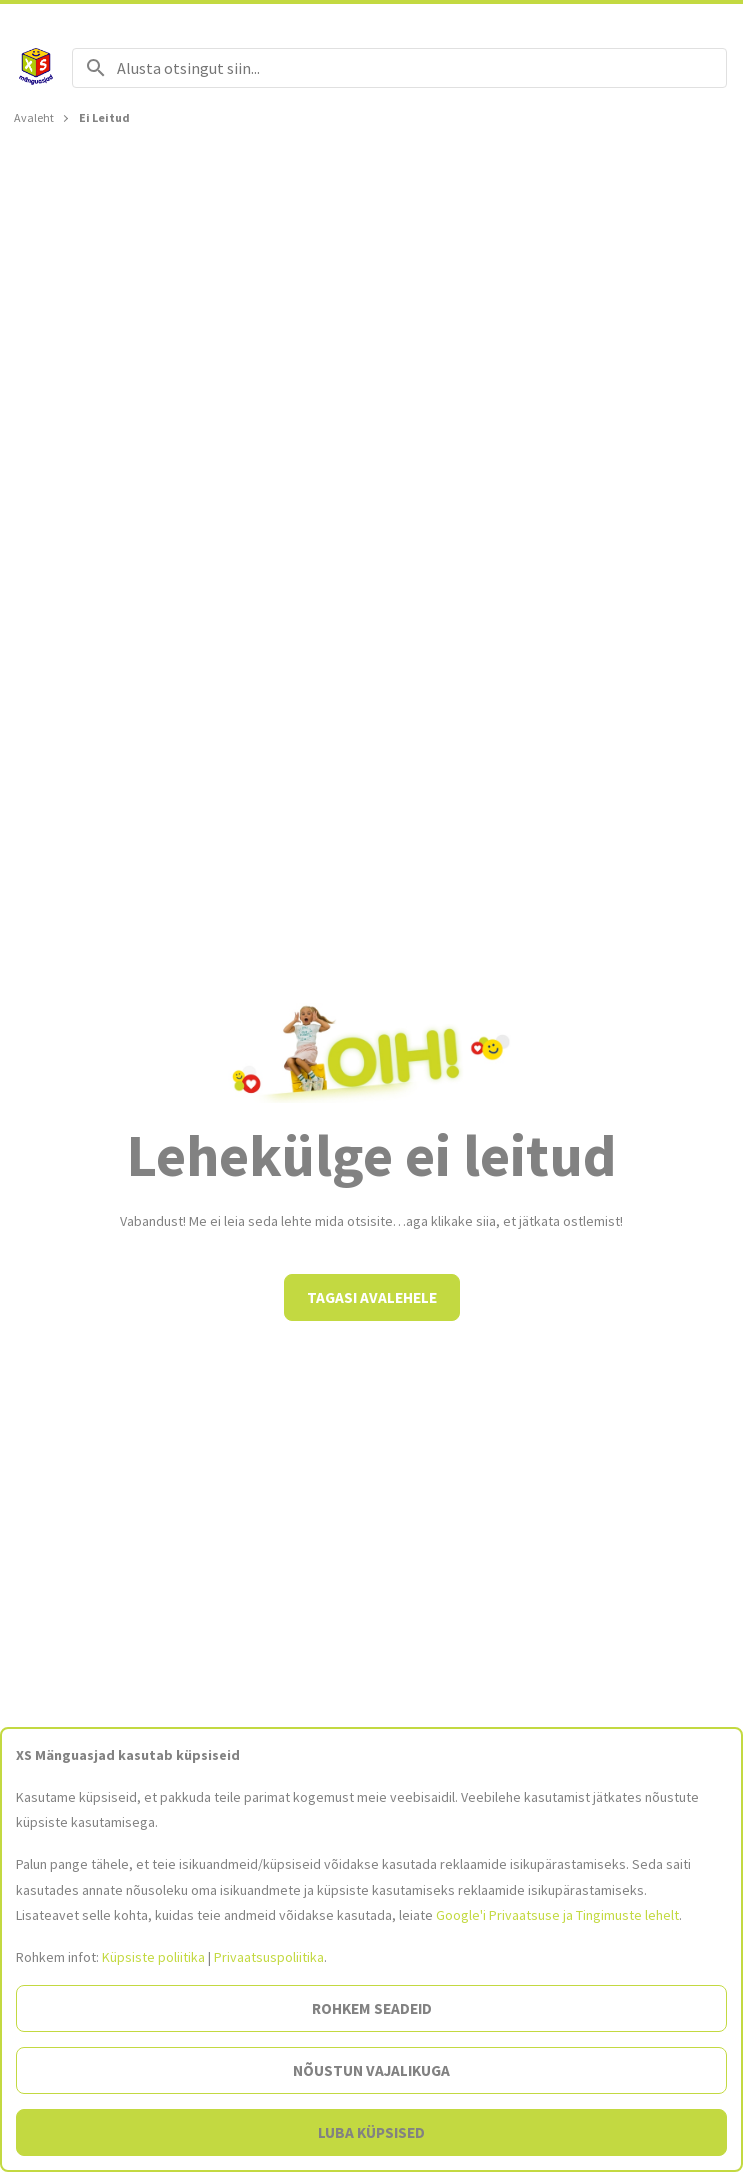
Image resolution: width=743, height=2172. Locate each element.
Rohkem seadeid (372, 2008)
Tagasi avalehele (372, 1297)
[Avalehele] (36, 68)
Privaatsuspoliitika (269, 1957)
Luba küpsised (371, 2132)
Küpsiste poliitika (153, 1957)
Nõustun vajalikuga (371, 2070)
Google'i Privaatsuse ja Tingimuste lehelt (557, 1915)
